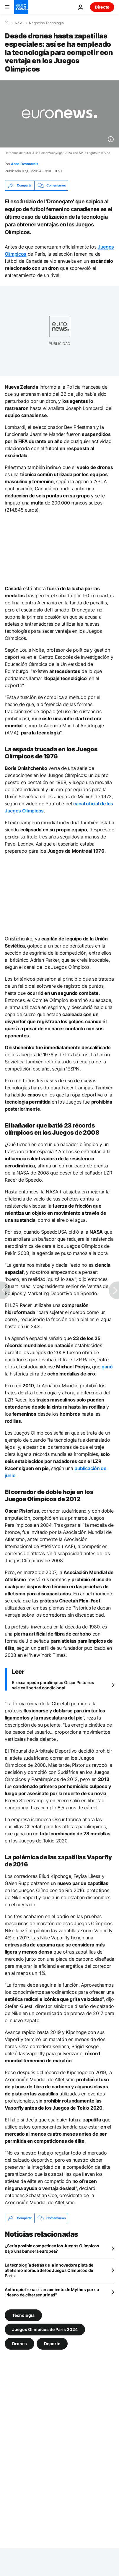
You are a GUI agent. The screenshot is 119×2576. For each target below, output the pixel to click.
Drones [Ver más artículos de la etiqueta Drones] (19, 2343)
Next (18, 23)
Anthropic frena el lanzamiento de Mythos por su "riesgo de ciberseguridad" (52, 2292)
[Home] (6, 23)
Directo (102, 6)
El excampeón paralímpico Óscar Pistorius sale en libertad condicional (53, 1685)
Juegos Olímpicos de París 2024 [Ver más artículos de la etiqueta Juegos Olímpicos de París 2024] (45, 2329)
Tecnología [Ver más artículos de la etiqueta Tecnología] (23, 2315)
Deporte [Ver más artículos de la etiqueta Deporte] (52, 2343)
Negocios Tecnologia (46, 23)
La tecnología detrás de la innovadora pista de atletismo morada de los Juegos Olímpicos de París (49, 2270)
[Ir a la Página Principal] (21, 7)
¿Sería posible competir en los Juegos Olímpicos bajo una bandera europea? (52, 2248)
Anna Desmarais (24, 164)
